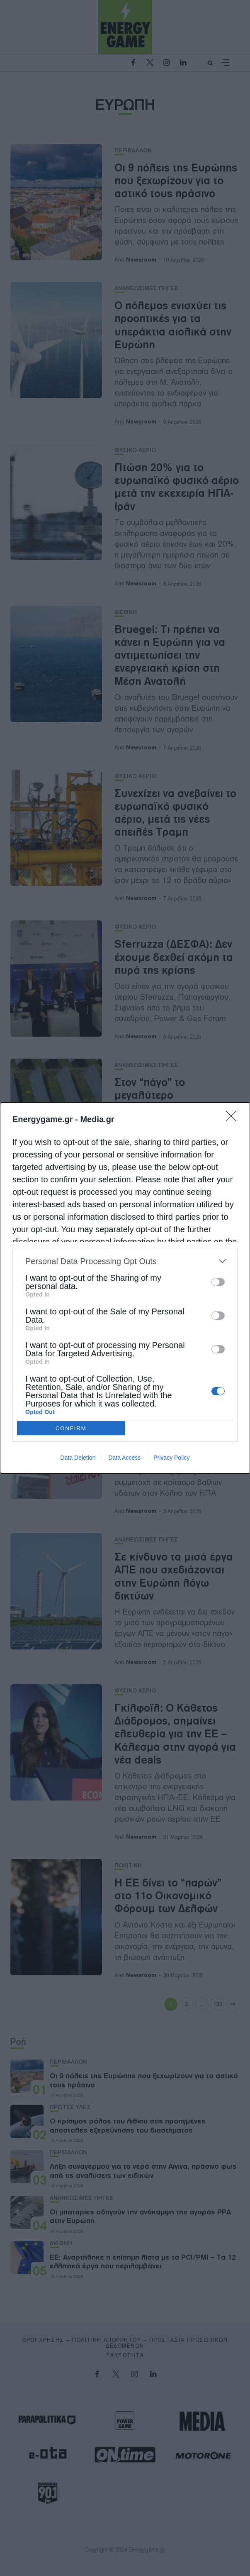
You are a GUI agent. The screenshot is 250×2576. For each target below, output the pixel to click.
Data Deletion (78, 1457)
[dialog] (125, 1288)
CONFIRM (71, 1428)
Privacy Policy (171, 1457)
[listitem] (125, 1261)
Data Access (124, 1457)
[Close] (234, 1119)
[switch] (218, 1282)
